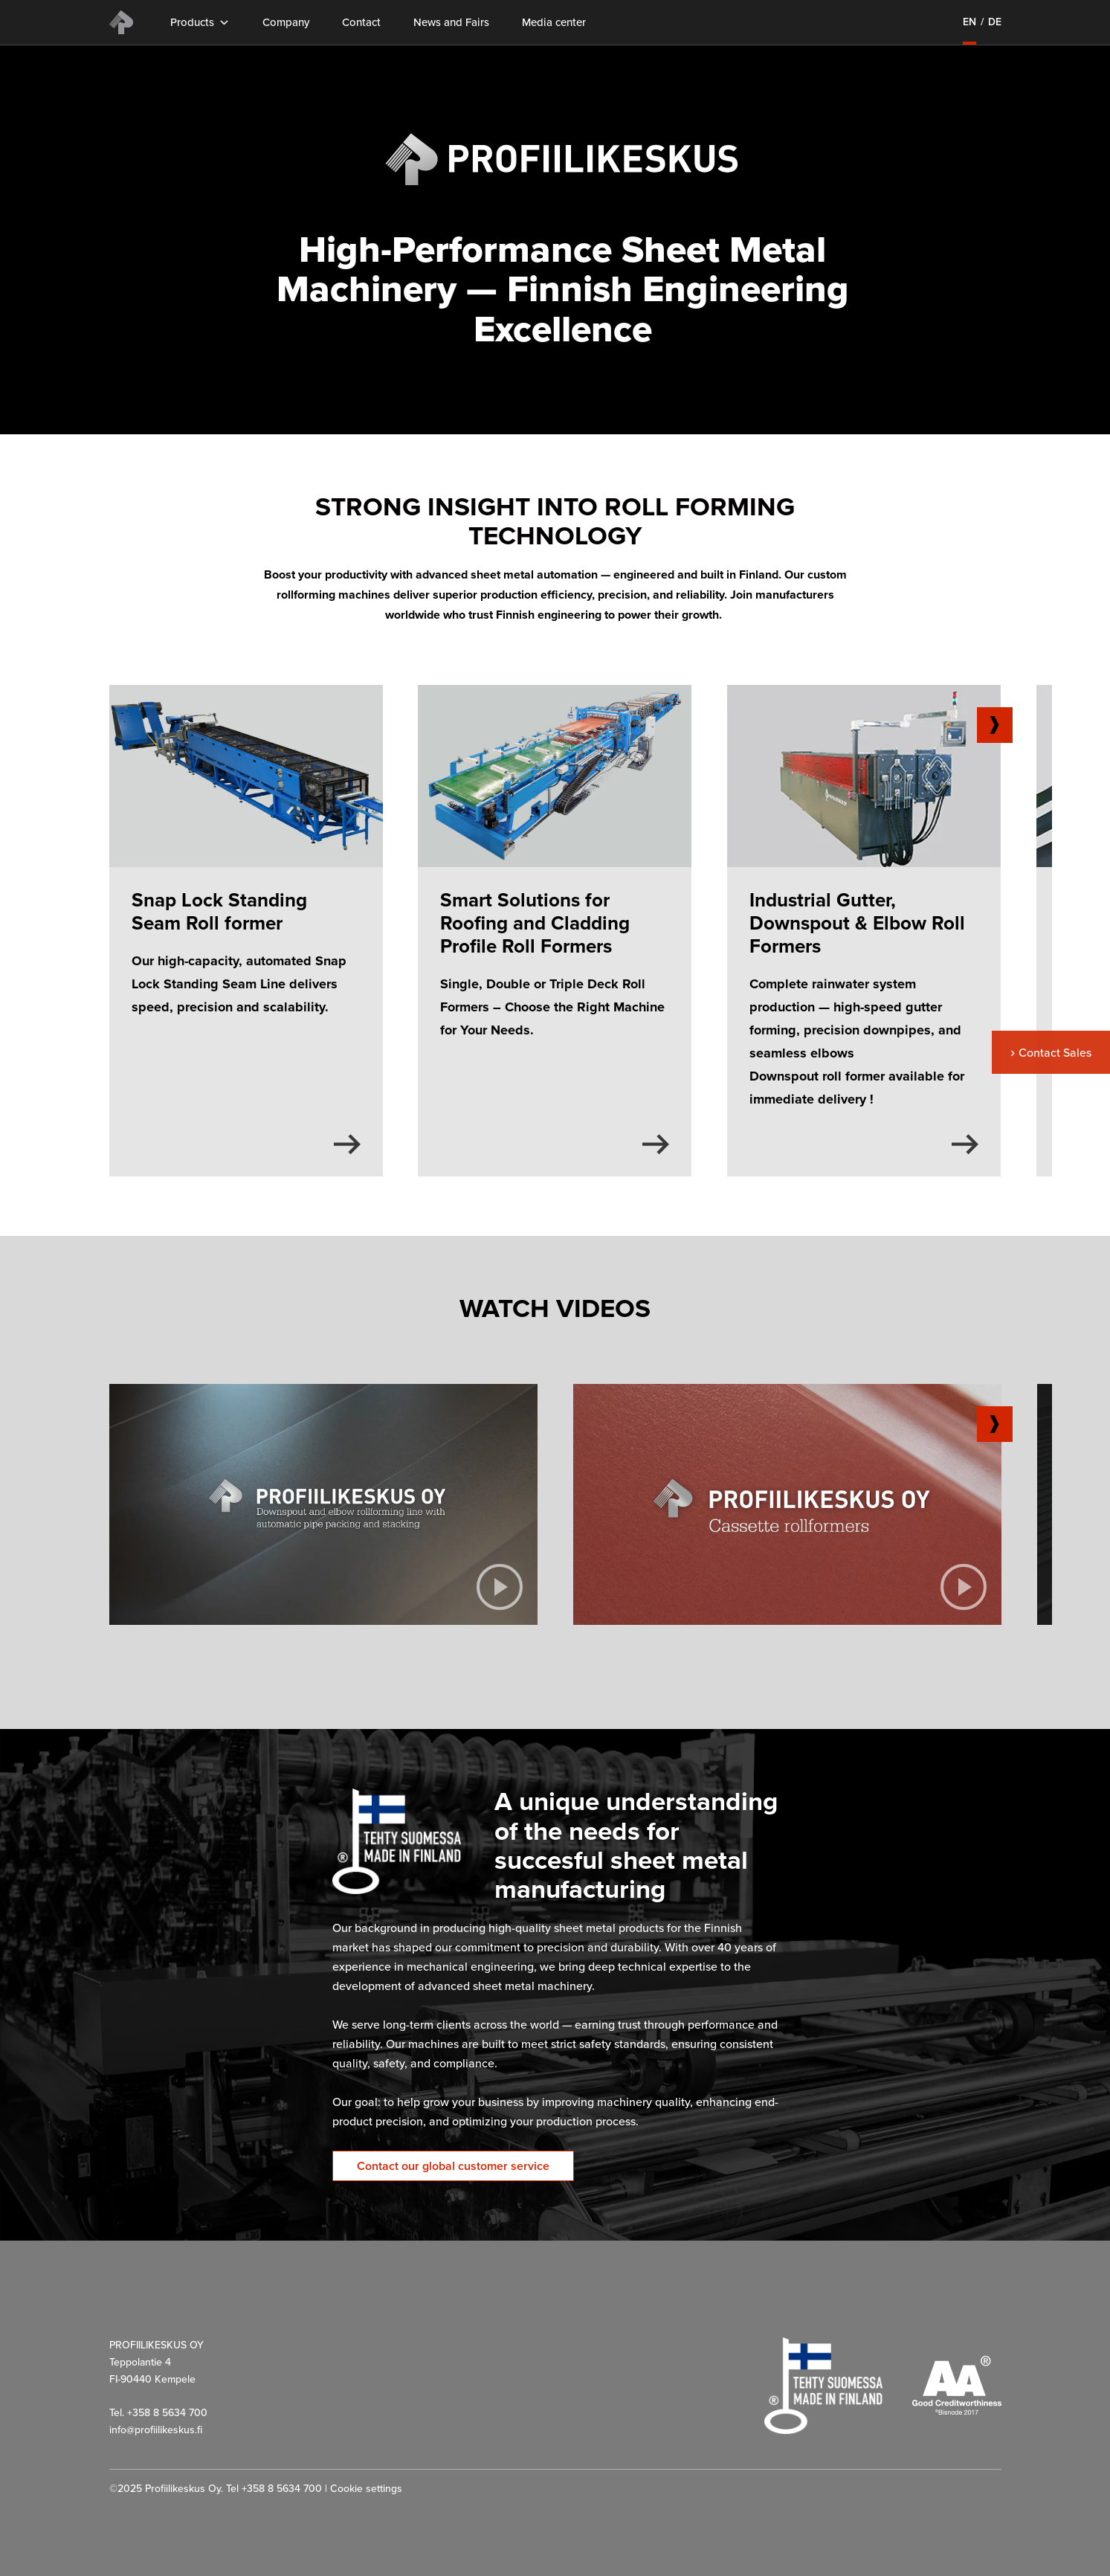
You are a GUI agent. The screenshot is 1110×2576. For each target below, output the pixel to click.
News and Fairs (451, 23)
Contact (361, 23)
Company (285, 23)
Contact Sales (1055, 1053)
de (994, 22)
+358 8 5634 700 (282, 2488)
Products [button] (200, 23)
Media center (554, 23)
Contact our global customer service (453, 2166)
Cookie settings (366, 2488)
